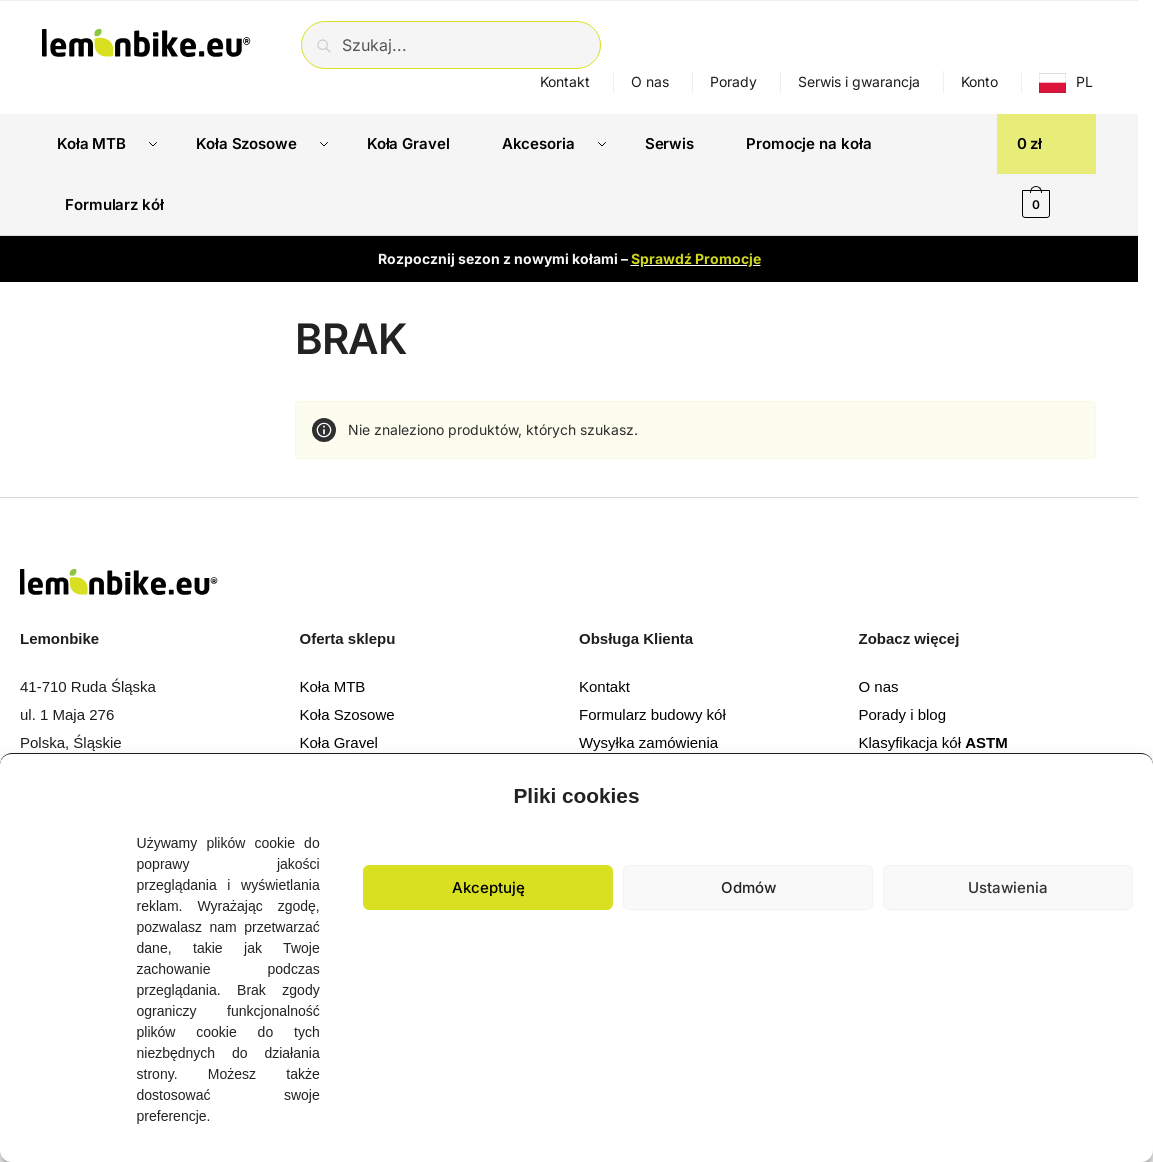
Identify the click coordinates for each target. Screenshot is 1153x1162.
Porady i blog (903, 714)
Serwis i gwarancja (859, 81)
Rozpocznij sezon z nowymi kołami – (569, 257)
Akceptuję (488, 887)
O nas (650, 81)
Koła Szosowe (347, 714)
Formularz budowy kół (652, 714)
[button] (1123, 791)
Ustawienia (1008, 887)
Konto (979, 81)
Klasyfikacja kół (933, 742)
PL (1084, 81)
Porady (733, 81)
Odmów (748, 887)
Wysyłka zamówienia (648, 742)
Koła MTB (333, 686)
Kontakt (565, 81)
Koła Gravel (339, 742)
